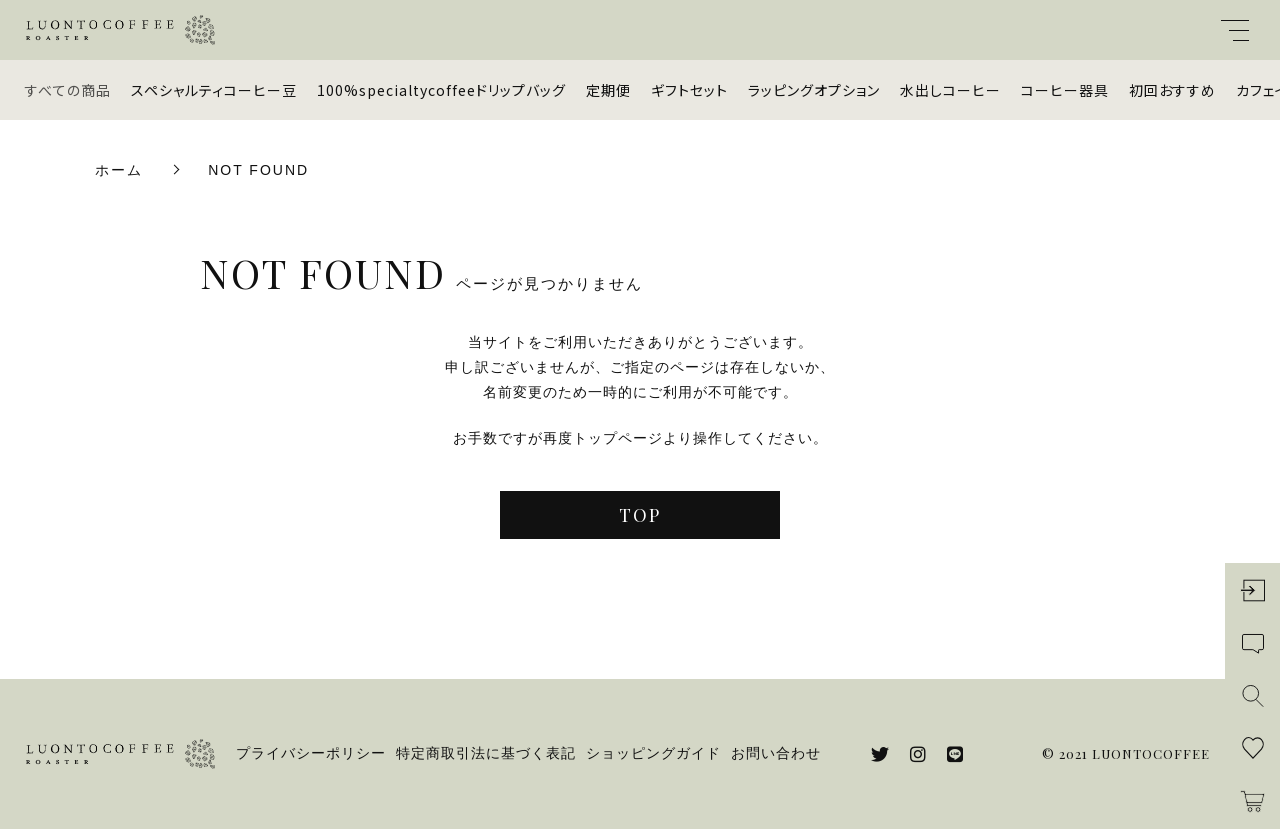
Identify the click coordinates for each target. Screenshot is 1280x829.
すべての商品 (68, 90)
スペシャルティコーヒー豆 (214, 90)
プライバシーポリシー (311, 753)
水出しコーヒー (950, 90)
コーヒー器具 (1065, 90)
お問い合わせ (776, 753)
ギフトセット (689, 90)
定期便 (608, 90)
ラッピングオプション (814, 90)
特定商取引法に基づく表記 (486, 753)
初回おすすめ (1172, 90)
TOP (640, 515)
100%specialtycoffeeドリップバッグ (441, 90)
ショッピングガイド (653, 753)
